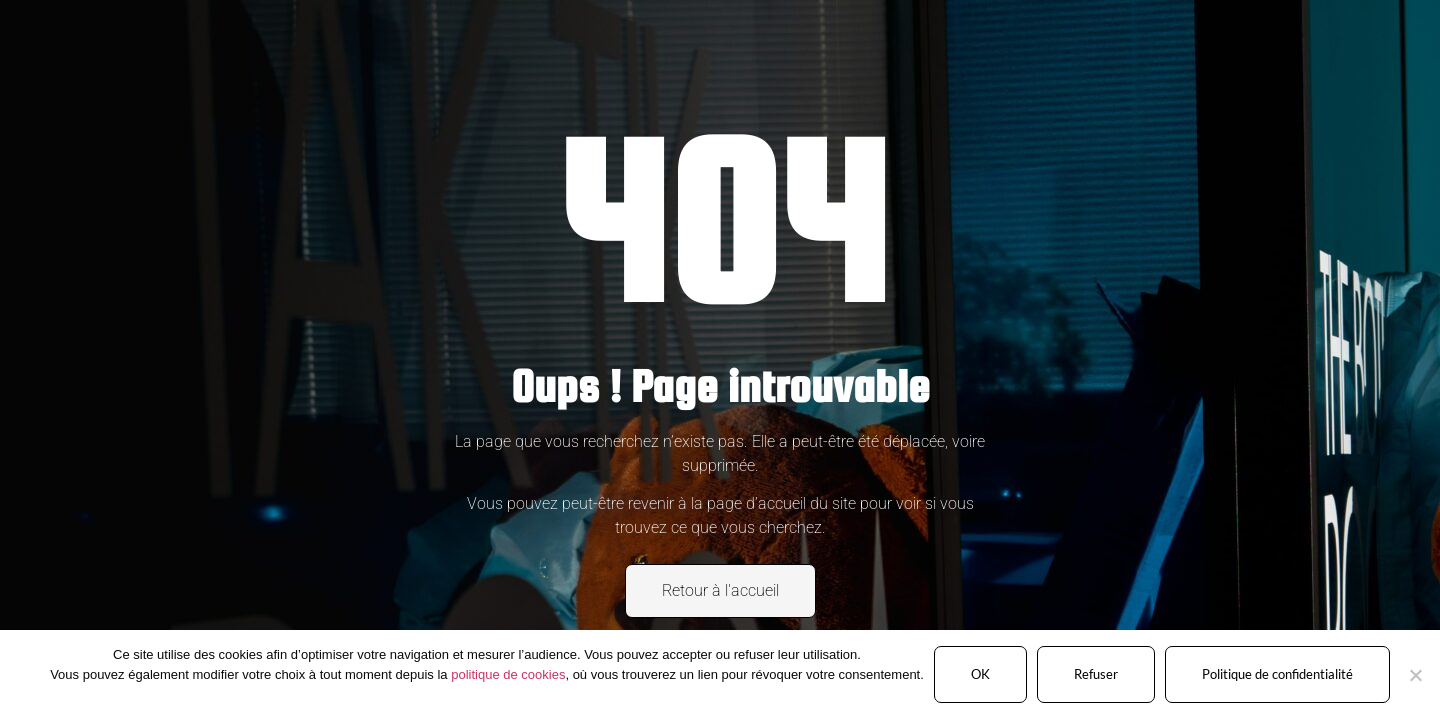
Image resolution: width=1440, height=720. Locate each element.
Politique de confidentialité (1277, 674)
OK (980, 674)
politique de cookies (508, 674)
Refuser (1096, 674)
